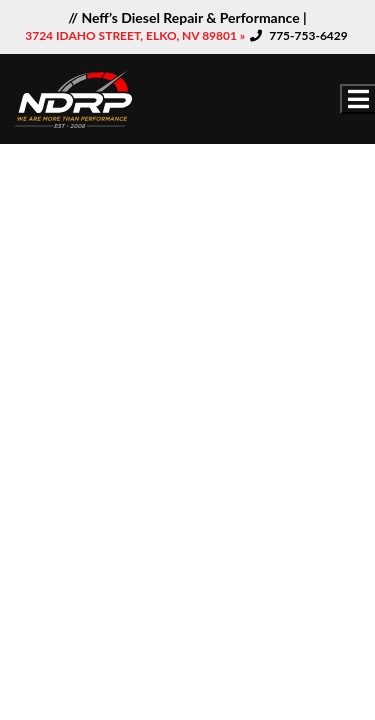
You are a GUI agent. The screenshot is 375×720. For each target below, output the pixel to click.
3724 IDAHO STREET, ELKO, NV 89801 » (136, 35)
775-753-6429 (308, 35)
